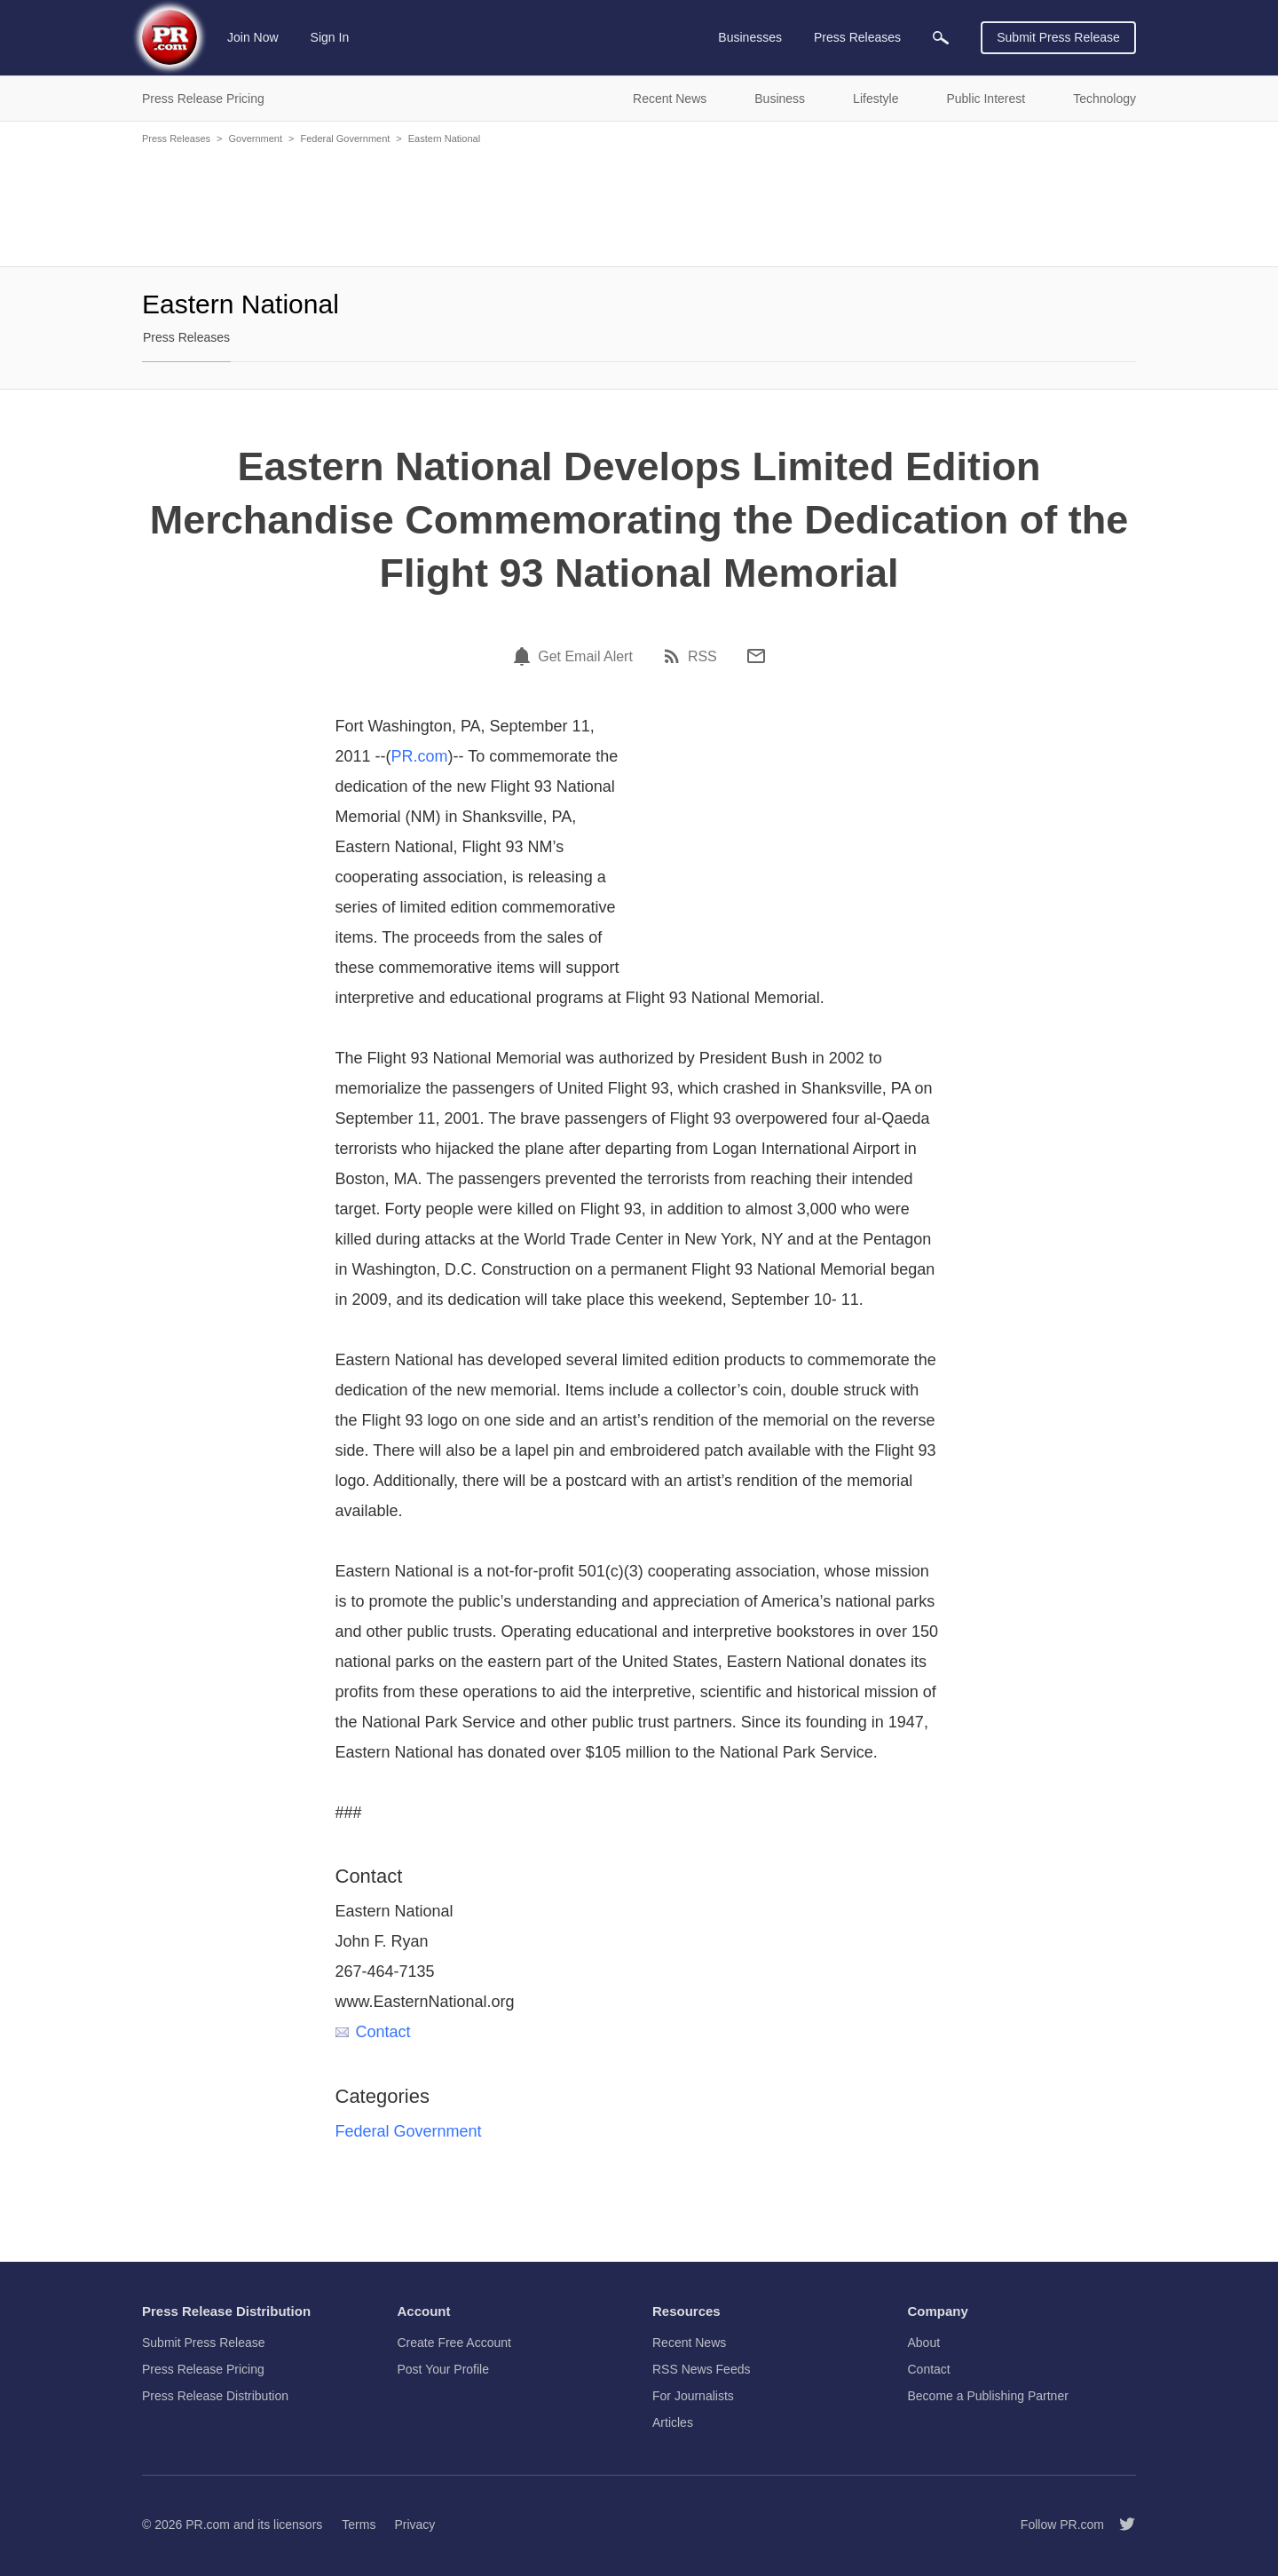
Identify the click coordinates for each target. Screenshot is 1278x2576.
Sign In (330, 37)
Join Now (253, 37)
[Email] (756, 656)
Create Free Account (454, 2342)
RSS (702, 657)
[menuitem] (941, 37)
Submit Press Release (1058, 37)
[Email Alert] (524, 656)
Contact (373, 2032)
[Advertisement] (639, 204)
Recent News (689, 2342)
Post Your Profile (444, 2369)
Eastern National (444, 138)
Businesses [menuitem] (750, 37)
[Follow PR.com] (1120, 2524)
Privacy (414, 2524)
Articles (672, 2422)
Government (255, 138)
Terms (358, 2524)
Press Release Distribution (215, 2396)
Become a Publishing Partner (988, 2396)
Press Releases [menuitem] (857, 37)
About (924, 2342)
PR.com (419, 756)
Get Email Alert (585, 657)
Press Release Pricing (203, 2369)
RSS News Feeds (701, 2369)
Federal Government (345, 138)
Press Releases (176, 138)
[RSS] (674, 656)
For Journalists (693, 2396)
